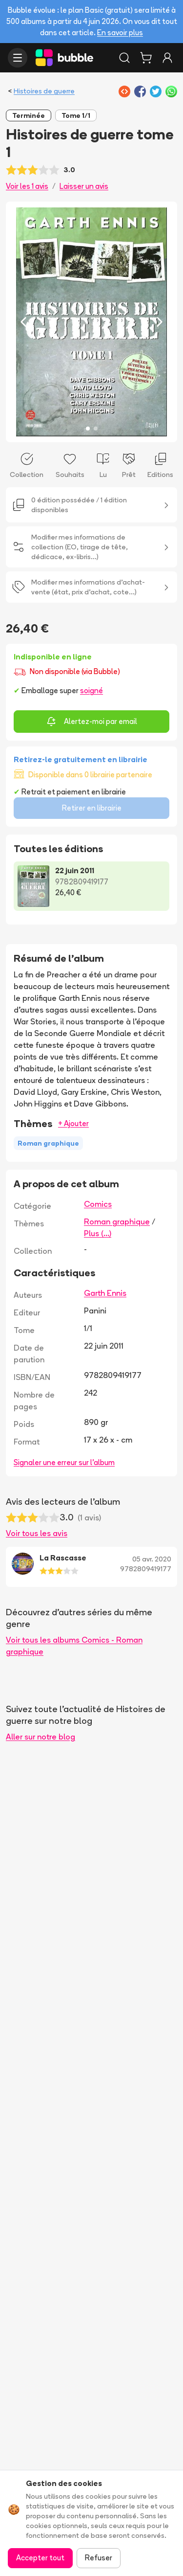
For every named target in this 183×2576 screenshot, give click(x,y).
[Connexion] (167, 58)
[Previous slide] (23, 321)
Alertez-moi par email (91, 721)
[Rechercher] (124, 58)
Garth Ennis (105, 1293)
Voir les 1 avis (27, 186)
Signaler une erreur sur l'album (64, 1462)
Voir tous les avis (36, 1533)
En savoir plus (120, 32)
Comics (98, 1204)
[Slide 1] (88, 428)
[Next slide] (159, 321)
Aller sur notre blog (40, 1736)
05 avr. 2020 (151, 1559)
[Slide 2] (96, 428)
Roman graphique (117, 1221)
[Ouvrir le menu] (17, 58)
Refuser (98, 2557)
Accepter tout (40, 2557)
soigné (91, 690)
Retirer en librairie (92, 808)
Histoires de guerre (44, 91)
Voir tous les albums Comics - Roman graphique (74, 1645)
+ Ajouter (73, 1123)
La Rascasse (63, 1557)
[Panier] (146, 58)
